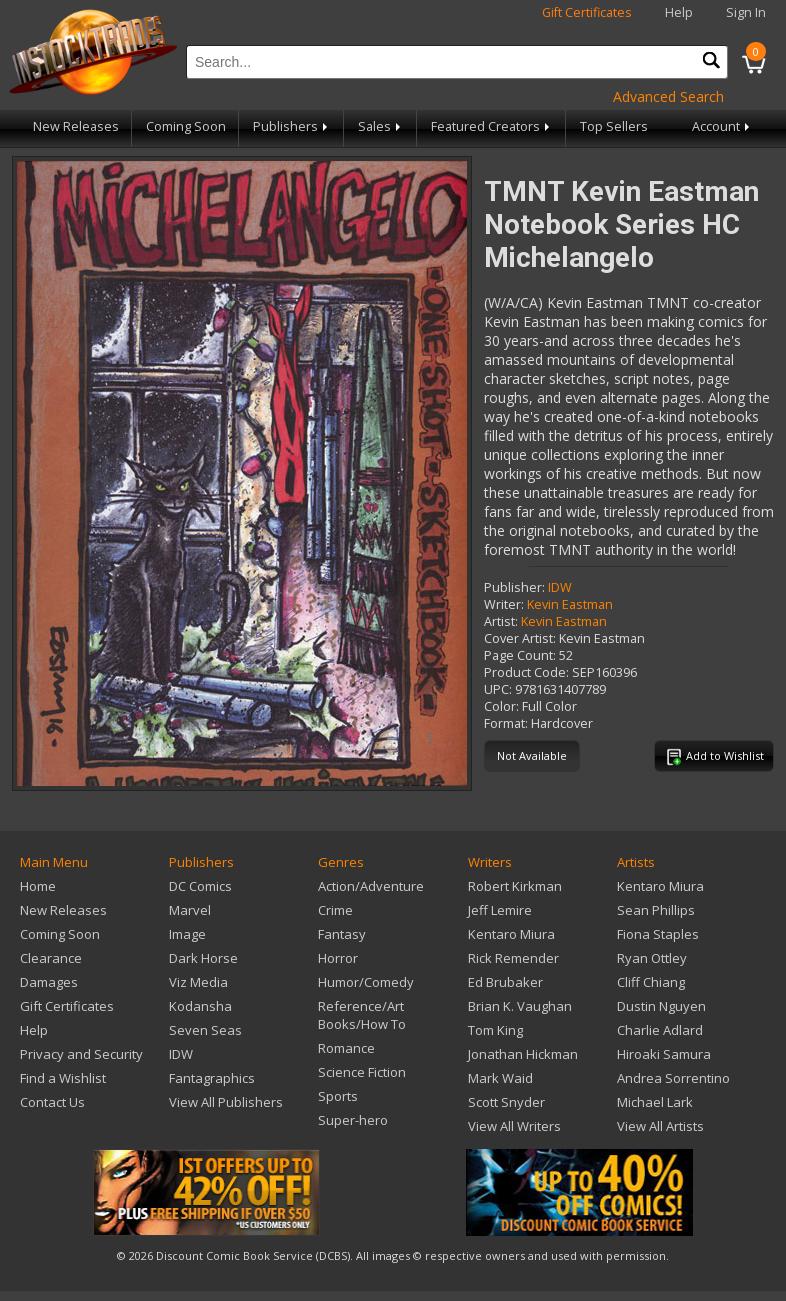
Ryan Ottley (652, 958)
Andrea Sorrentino (673, 1078)
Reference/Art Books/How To (362, 1015)
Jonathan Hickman (523, 1054)
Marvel (190, 910)
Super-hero (353, 1120)
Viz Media (198, 982)
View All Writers (514, 1126)
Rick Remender (513, 958)
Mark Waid (500, 1078)
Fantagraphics (212, 1078)
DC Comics (200, 886)
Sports (338, 1096)
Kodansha (200, 1006)
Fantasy (342, 934)
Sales (381, 126)
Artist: (501, 621)
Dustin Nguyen (661, 1006)
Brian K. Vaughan (520, 1006)
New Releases (76, 126)
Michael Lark (655, 1102)
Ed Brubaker (505, 982)
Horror (338, 958)
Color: (501, 706)
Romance (346, 1048)
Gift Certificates (587, 12)
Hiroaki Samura (664, 1054)
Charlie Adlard (660, 1030)
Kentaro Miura (511, 934)
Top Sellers (614, 126)
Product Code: (526, 672)
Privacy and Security (81, 1054)
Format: (506, 723)
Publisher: (514, 587)
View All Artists (660, 1126)
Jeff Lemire (500, 910)
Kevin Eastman (570, 604)
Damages (49, 982)
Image (187, 934)
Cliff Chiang (651, 982)
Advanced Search (668, 96)
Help (679, 12)
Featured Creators (492, 126)
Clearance (51, 958)
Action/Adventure (371, 886)
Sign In (746, 12)
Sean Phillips (656, 910)
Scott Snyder (506, 1102)
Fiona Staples (658, 934)
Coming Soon (186, 126)
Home (38, 886)
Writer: (504, 604)
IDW (560, 587)
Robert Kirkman (515, 886)
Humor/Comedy (366, 982)
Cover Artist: (520, 638)
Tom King (495, 1030)
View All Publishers (226, 1102)
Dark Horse (203, 958)
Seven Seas (205, 1030)
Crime (335, 910)
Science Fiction (362, 1072)
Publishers (292, 126)
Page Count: (520, 655)
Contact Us (52, 1102)
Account (722, 126)
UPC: (498, 689)
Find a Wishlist (63, 1078)
